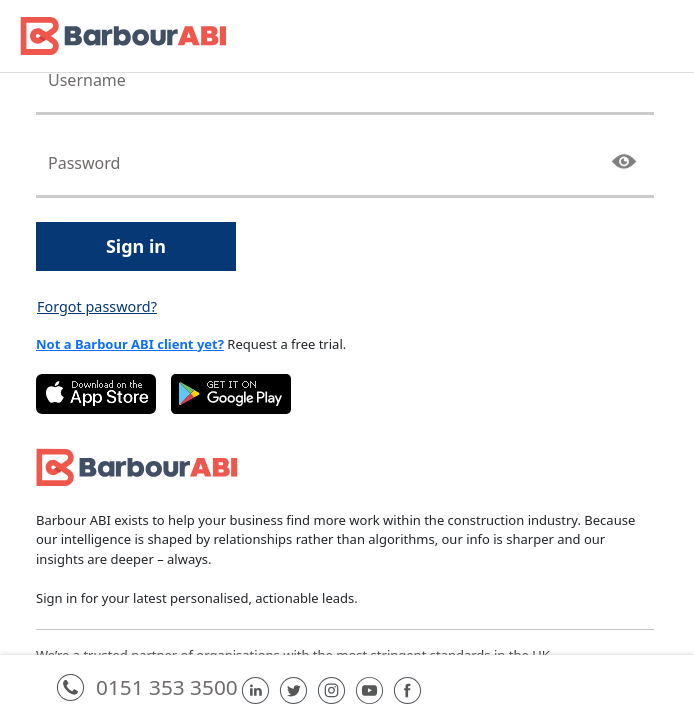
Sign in (136, 246)
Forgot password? (97, 306)
